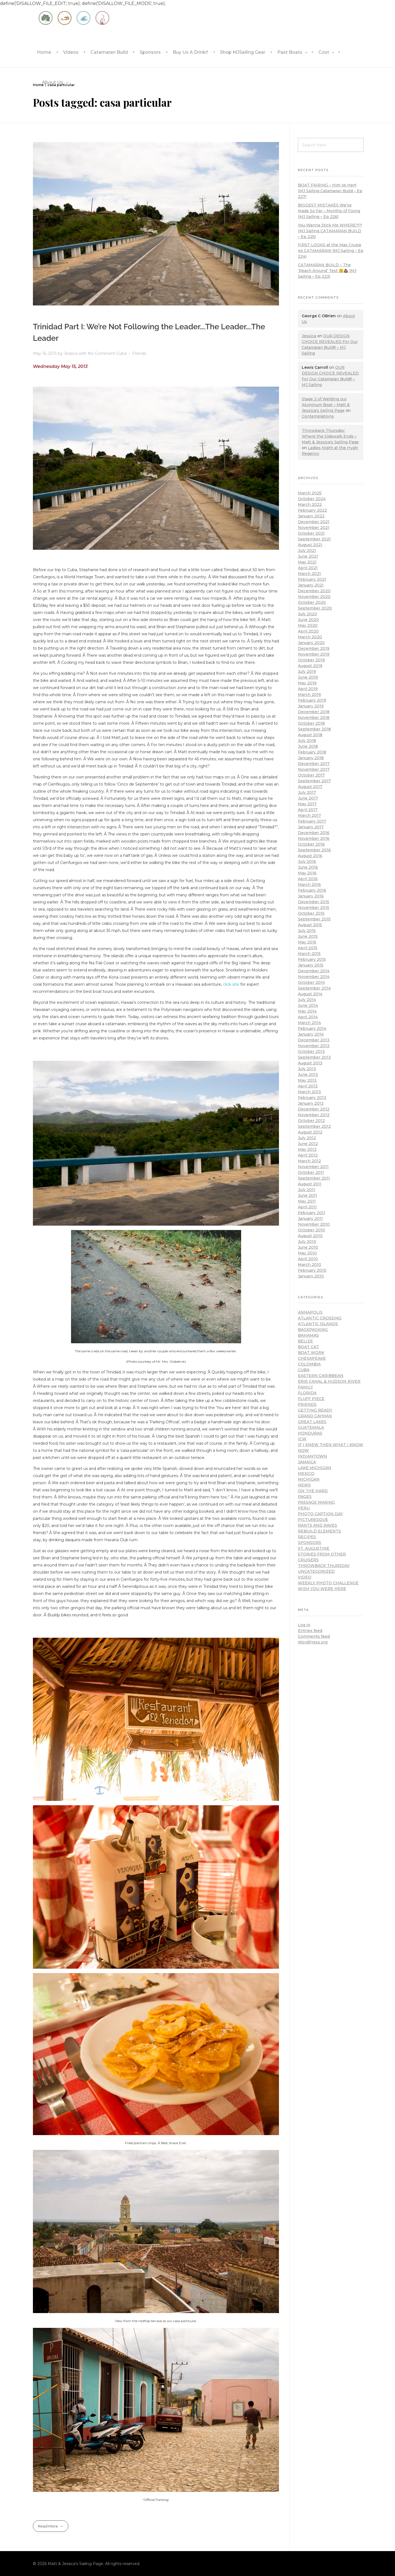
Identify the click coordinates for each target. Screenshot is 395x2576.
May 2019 (307, 683)
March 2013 (309, 1091)
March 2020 (310, 636)
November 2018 (313, 717)
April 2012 (308, 1155)
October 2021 (311, 533)
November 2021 (313, 527)
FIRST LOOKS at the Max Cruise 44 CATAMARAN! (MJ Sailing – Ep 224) (330, 250)
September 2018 (314, 729)
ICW (302, 1438)
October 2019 (311, 660)
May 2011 (307, 1201)
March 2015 (309, 953)
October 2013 (311, 1051)
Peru (304, 1508)
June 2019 (308, 677)
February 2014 (312, 1028)
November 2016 (313, 838)
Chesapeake (312, 1358)
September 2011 (314, 1178)
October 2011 (311, 1172)
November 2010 (314, 1224)
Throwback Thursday (324, 1565)
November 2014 (313, 976)
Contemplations (318, 416)
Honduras (310, 1433)
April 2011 (307, 1207)
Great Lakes (312, 1421)
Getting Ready (315, 1410)
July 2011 (306, 1189)
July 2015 (307, 930)
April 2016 (308, 878)
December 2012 (313, 1109)
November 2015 (313, 907)
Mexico (306, 1473)
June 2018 (308, 746)
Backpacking (313, 1329)
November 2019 (313, 654)
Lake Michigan (314, 1467)
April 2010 (308, 1258)
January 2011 (310, 1218)
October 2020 (312, 602)
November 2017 (313, 769)
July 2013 (307, 1068)
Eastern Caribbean (320, 1375)
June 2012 (308, 1143)
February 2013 (312, 1097)
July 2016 (307, 861)
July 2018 (307, 740)
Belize (305, 1341)
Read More (48, 2526)
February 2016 (312, 890)
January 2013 (311, 1103)
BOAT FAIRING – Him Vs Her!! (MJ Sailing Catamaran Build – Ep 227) (330, 191)
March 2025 (309, 493)
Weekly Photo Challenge (328, 1582)
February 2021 (312, 579)
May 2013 (307, 1080)
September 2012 (314, 1126)
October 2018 (311, 723)
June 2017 (308, 798)
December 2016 (313, 832)
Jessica (71, 353)
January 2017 (311, 826)
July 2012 (307, 1137)
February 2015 (312, 959)
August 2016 (310, 855)
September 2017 (314, 780)
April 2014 (308, 1016)
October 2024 (312, 498)
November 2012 (313, 1114)
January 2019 (311, 706)
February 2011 (311, 1212)
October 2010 (311, 1230)
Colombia (309, 1364)
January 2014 (311, 1034)
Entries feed (310, 1630)
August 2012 (310, 1132)
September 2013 (314, 1057)
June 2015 (308, 936)
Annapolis (310, 1312)
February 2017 (312, 821)
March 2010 (309, 1264)
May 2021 (307, 562)
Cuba (121, 353)
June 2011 (307, 1195)
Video (304, 1577)
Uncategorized (316, 1571)
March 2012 (309, 1160)
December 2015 (313, 901)
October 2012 (311, 1120)
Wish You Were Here (322, 1588)
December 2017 (313, 763)
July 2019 (307, 671)
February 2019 (312, 700)
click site (231, 984)
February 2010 (312, 1270)
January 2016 (311, 896)
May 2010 (307, 1253)
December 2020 (314, 590)
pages (305, 1496)
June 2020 (308, 619)
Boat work (311, 1352)
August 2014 (310, 993)
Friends (139, 353)
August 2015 (310, 924)
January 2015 (310, 965)
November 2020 (314, 596)
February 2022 (312, 510)
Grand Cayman (315, 1415)
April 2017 (308, 809)
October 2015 (311, 913)
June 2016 (308, 867)
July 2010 (307, 1241)
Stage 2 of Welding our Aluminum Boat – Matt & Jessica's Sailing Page (326, 404)
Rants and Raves (317, 1525)
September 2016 (314, 850)
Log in (304, 1624)
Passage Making (316, 1502)
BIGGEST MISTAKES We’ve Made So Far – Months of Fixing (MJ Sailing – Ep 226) (329, 211)
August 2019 (310, 665)
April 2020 (308, 631)
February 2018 (312, 752)
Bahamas (308, 1335)
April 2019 (308, 688)
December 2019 (313, 648)
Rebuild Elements (319, 1531)
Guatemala (311, 1427)
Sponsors (309, 1542)
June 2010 (308, 1247)
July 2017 (307, 792)
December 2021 (313, 521)
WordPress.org (313, 1642)
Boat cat (308, 1346)
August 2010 (310, 1235)
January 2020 (311, 642)
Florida (307, 1392)
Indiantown (312, 1456)
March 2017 (309, 815)
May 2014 (307, 1011)
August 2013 (310, 1063)
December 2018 (313, 711)
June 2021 (308, 556)
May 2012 (307, 1149)
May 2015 (307, 942)
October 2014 (311, 982)
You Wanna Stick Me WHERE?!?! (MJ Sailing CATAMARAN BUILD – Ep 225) (330, 231)
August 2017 (310, 786)
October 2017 (311, 775)
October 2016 (311, 844)
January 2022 (311, 516)
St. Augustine (313, 1548)
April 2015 (307, 947)
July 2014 (307, 999)
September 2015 (314, 919)
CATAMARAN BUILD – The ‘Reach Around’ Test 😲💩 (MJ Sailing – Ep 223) (327, 270)
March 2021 (309, 573)
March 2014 (309, 1022)
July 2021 (307, 550)
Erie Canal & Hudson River (329, 1381)
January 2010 (311, 1276)
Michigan (309, 1479)
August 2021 (310, 544)
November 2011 (313, 1166)
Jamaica (307, 1462)
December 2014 (313, 970)
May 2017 (307, 803)
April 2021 (308, 567)
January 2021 (311, 585)
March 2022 (310, 504)
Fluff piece (311, 1398)
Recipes (307, 1536)
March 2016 (309, 884)
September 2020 (315, 608)
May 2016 (307, 873)
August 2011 (309, 1183)
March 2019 (309, 694)
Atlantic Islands (318, 1323)
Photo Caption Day (320, 1513)
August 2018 (310, 734)
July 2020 (307, 613)
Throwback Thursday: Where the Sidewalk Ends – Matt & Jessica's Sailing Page (330, 436)
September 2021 (314, 539)
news (304, 1485)
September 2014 (314, 988)
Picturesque (313, 1519)
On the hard (313, 1490)
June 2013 (308, 1074)
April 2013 (308, 1086)
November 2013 (313, 1045)
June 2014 (308, 1005)
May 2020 (308, 625)
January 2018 (311, 757)
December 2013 (313, 1040)
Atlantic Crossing (320, 1318)
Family (305, 1387)
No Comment (101, 353)
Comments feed (314, 1636)
